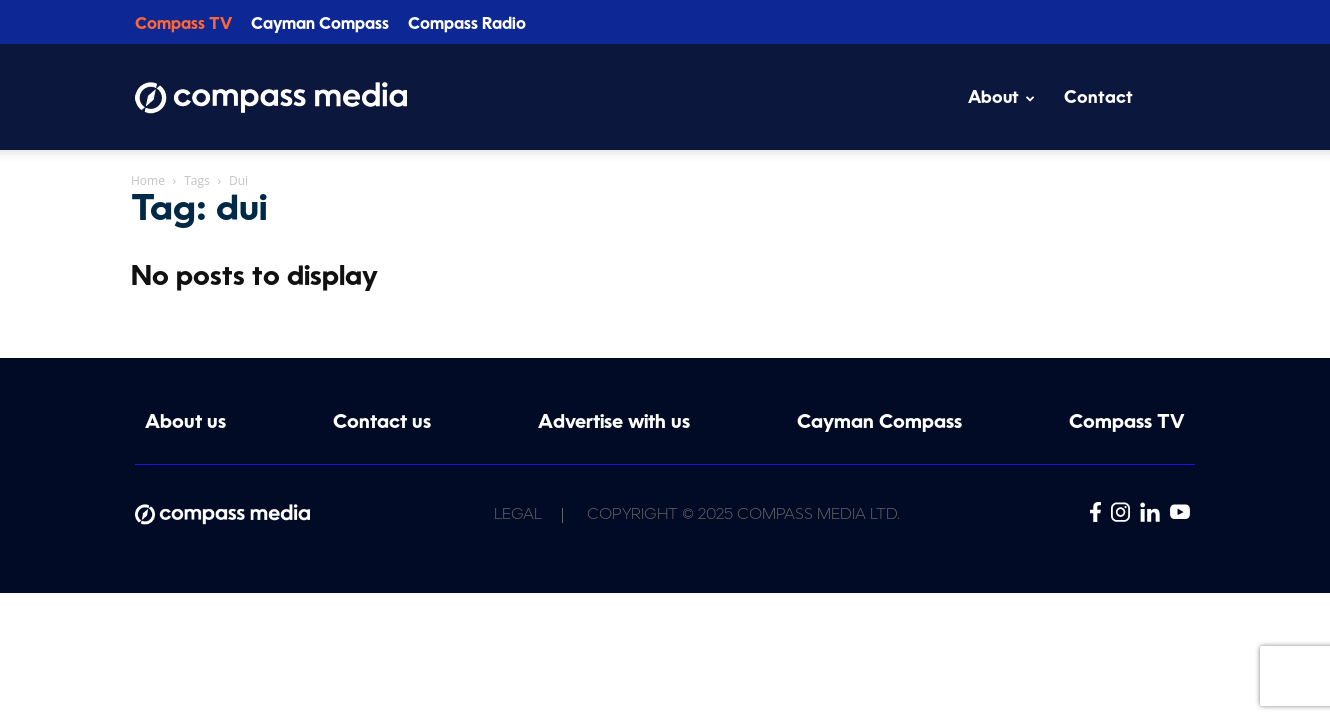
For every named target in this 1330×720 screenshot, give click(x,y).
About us (185, 423)
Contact (1098, 98)
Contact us (382, 423)
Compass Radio (467, 25)
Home (148, 180)
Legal (518, 515)
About (1001, 98)
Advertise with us (614, 423)
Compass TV (183, 25)
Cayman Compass (320, 25)
